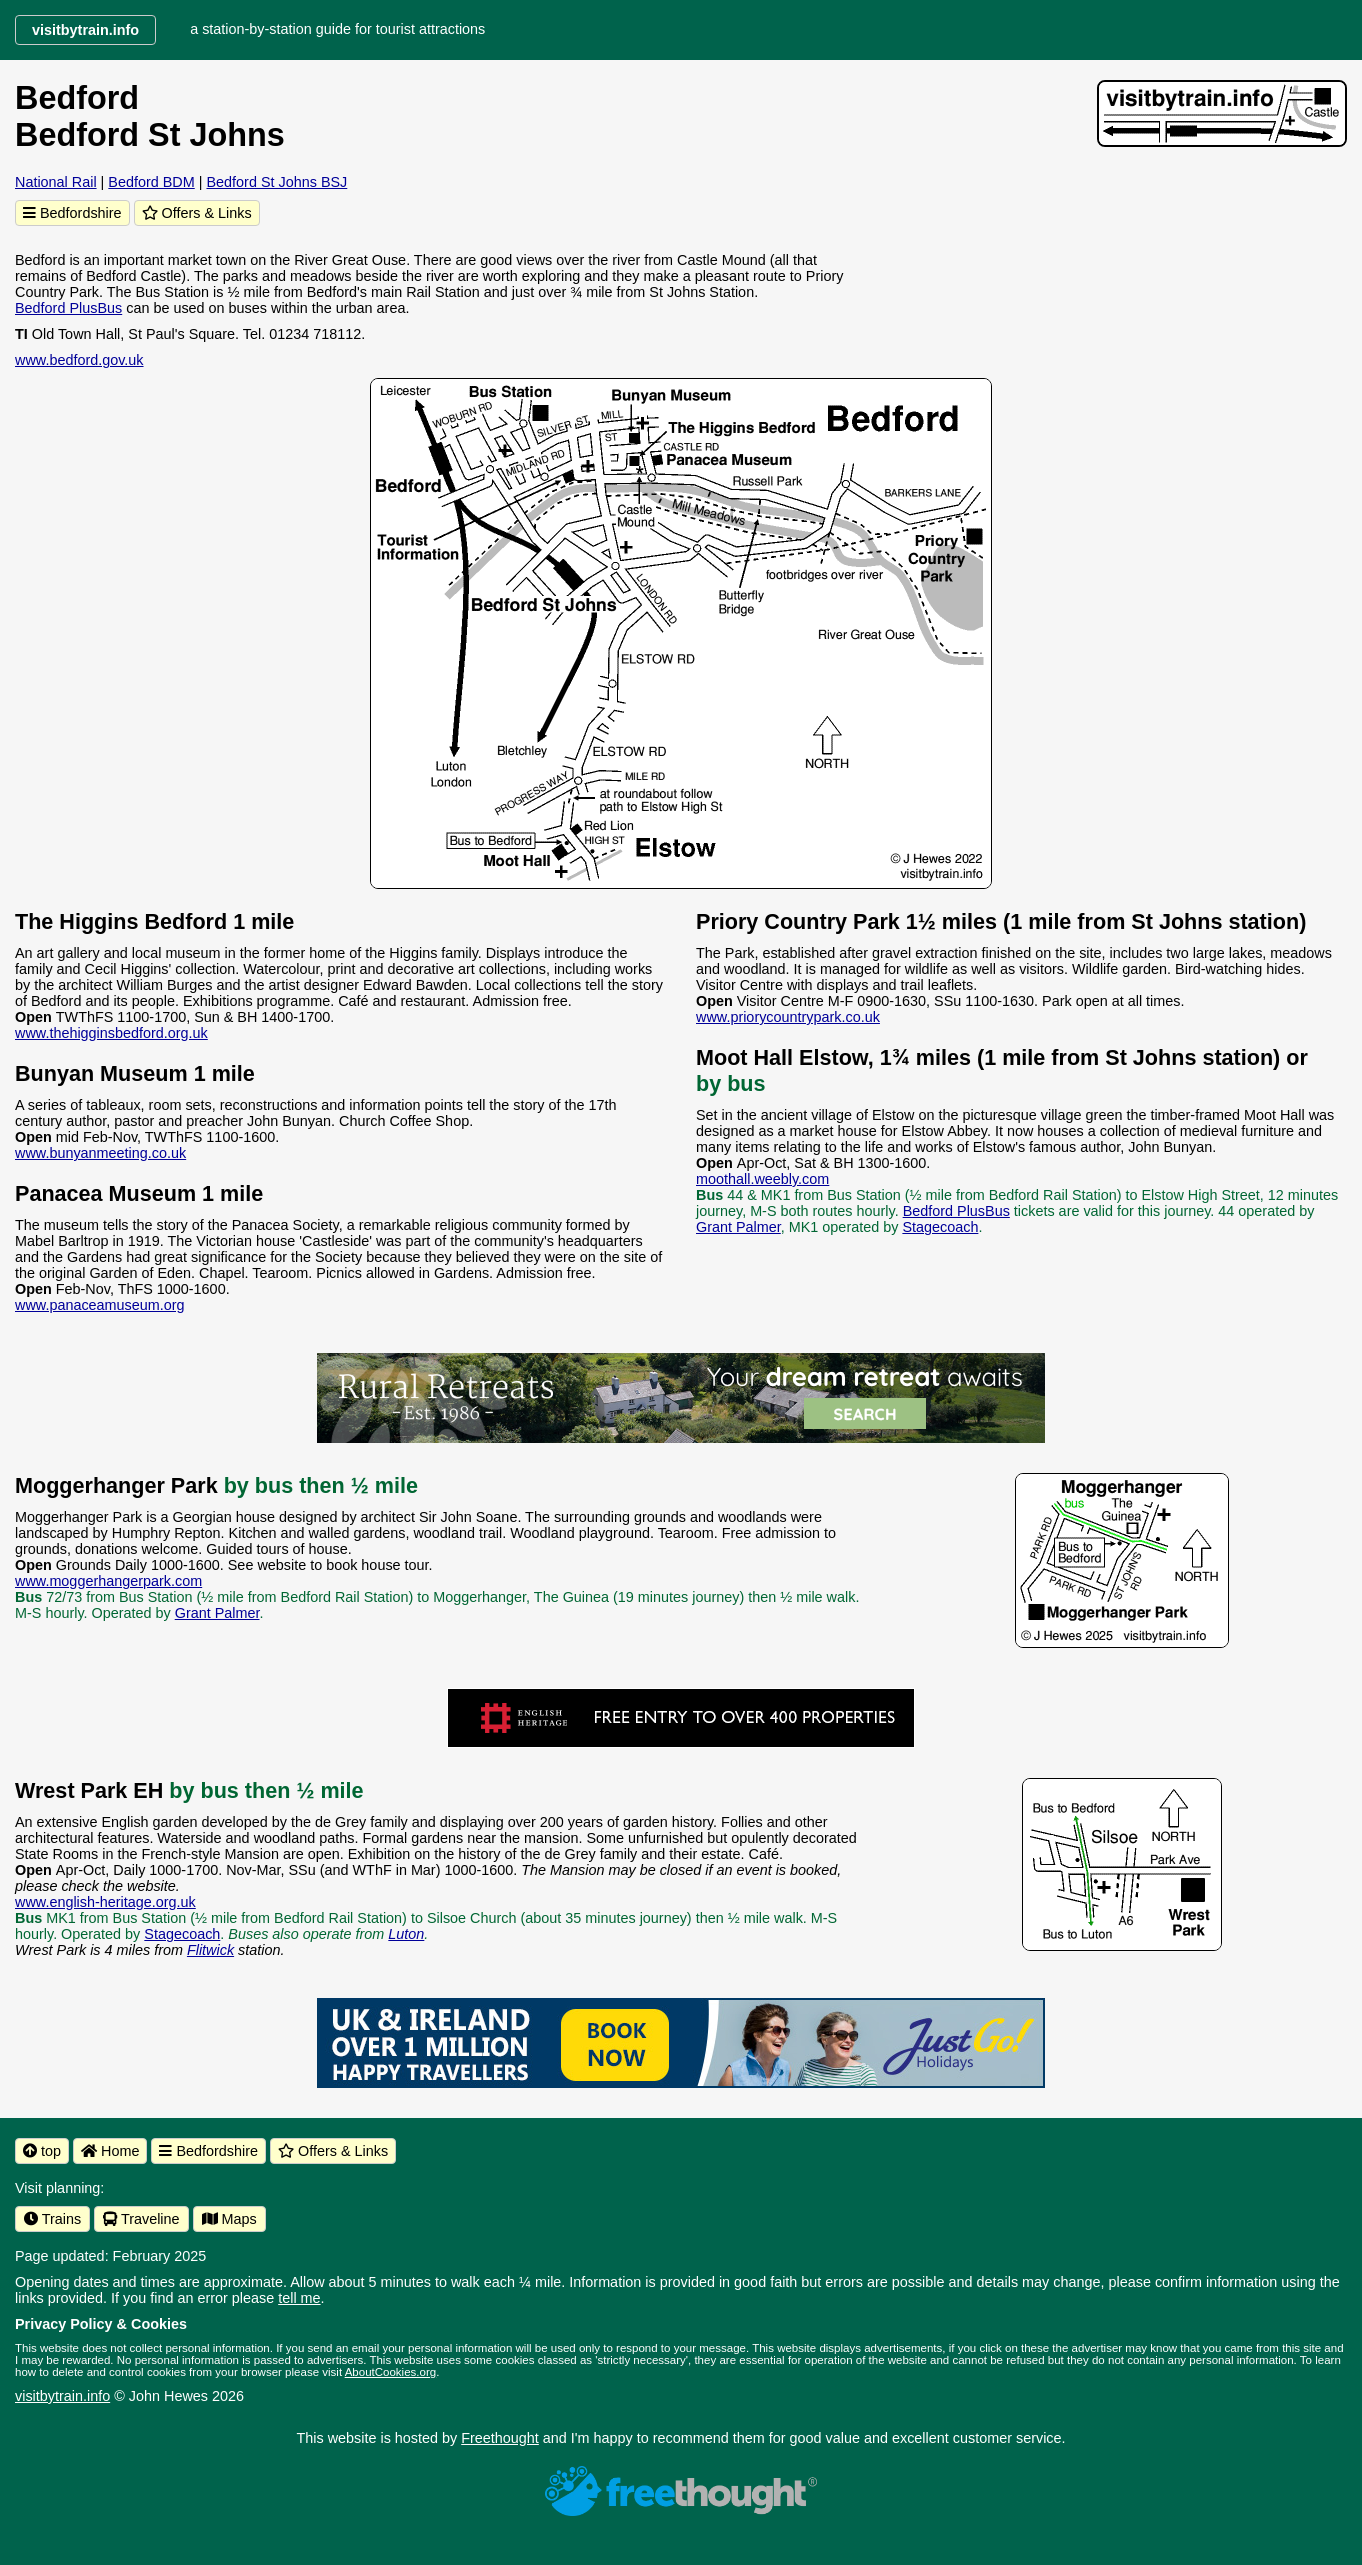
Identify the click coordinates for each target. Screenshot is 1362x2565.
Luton (406, 1934)
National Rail (56, 182)
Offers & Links (197, 213)
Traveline (141, 2219)
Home (110, 2151)
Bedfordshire (72, 213)
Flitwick (210, 1950)
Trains (52, 2219)
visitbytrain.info (62, 2396)
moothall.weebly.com (762, 1179)
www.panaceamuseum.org (100, 1305)
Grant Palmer (738, 1227)
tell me (299, 2298)
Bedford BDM (151, 182)
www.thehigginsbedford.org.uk (111, 1033)
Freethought (500, 2438)
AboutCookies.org (391, 2372)
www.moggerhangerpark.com (108, 1581)
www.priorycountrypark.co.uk (788, 1017)
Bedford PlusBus (68, 308)
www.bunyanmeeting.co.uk (100, 1153)
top (42, 2151)
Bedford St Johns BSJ (276, 182)
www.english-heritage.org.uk (105, 1902)
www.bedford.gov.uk (79, 360)
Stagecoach (940, 1227)
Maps (229, 2219)
